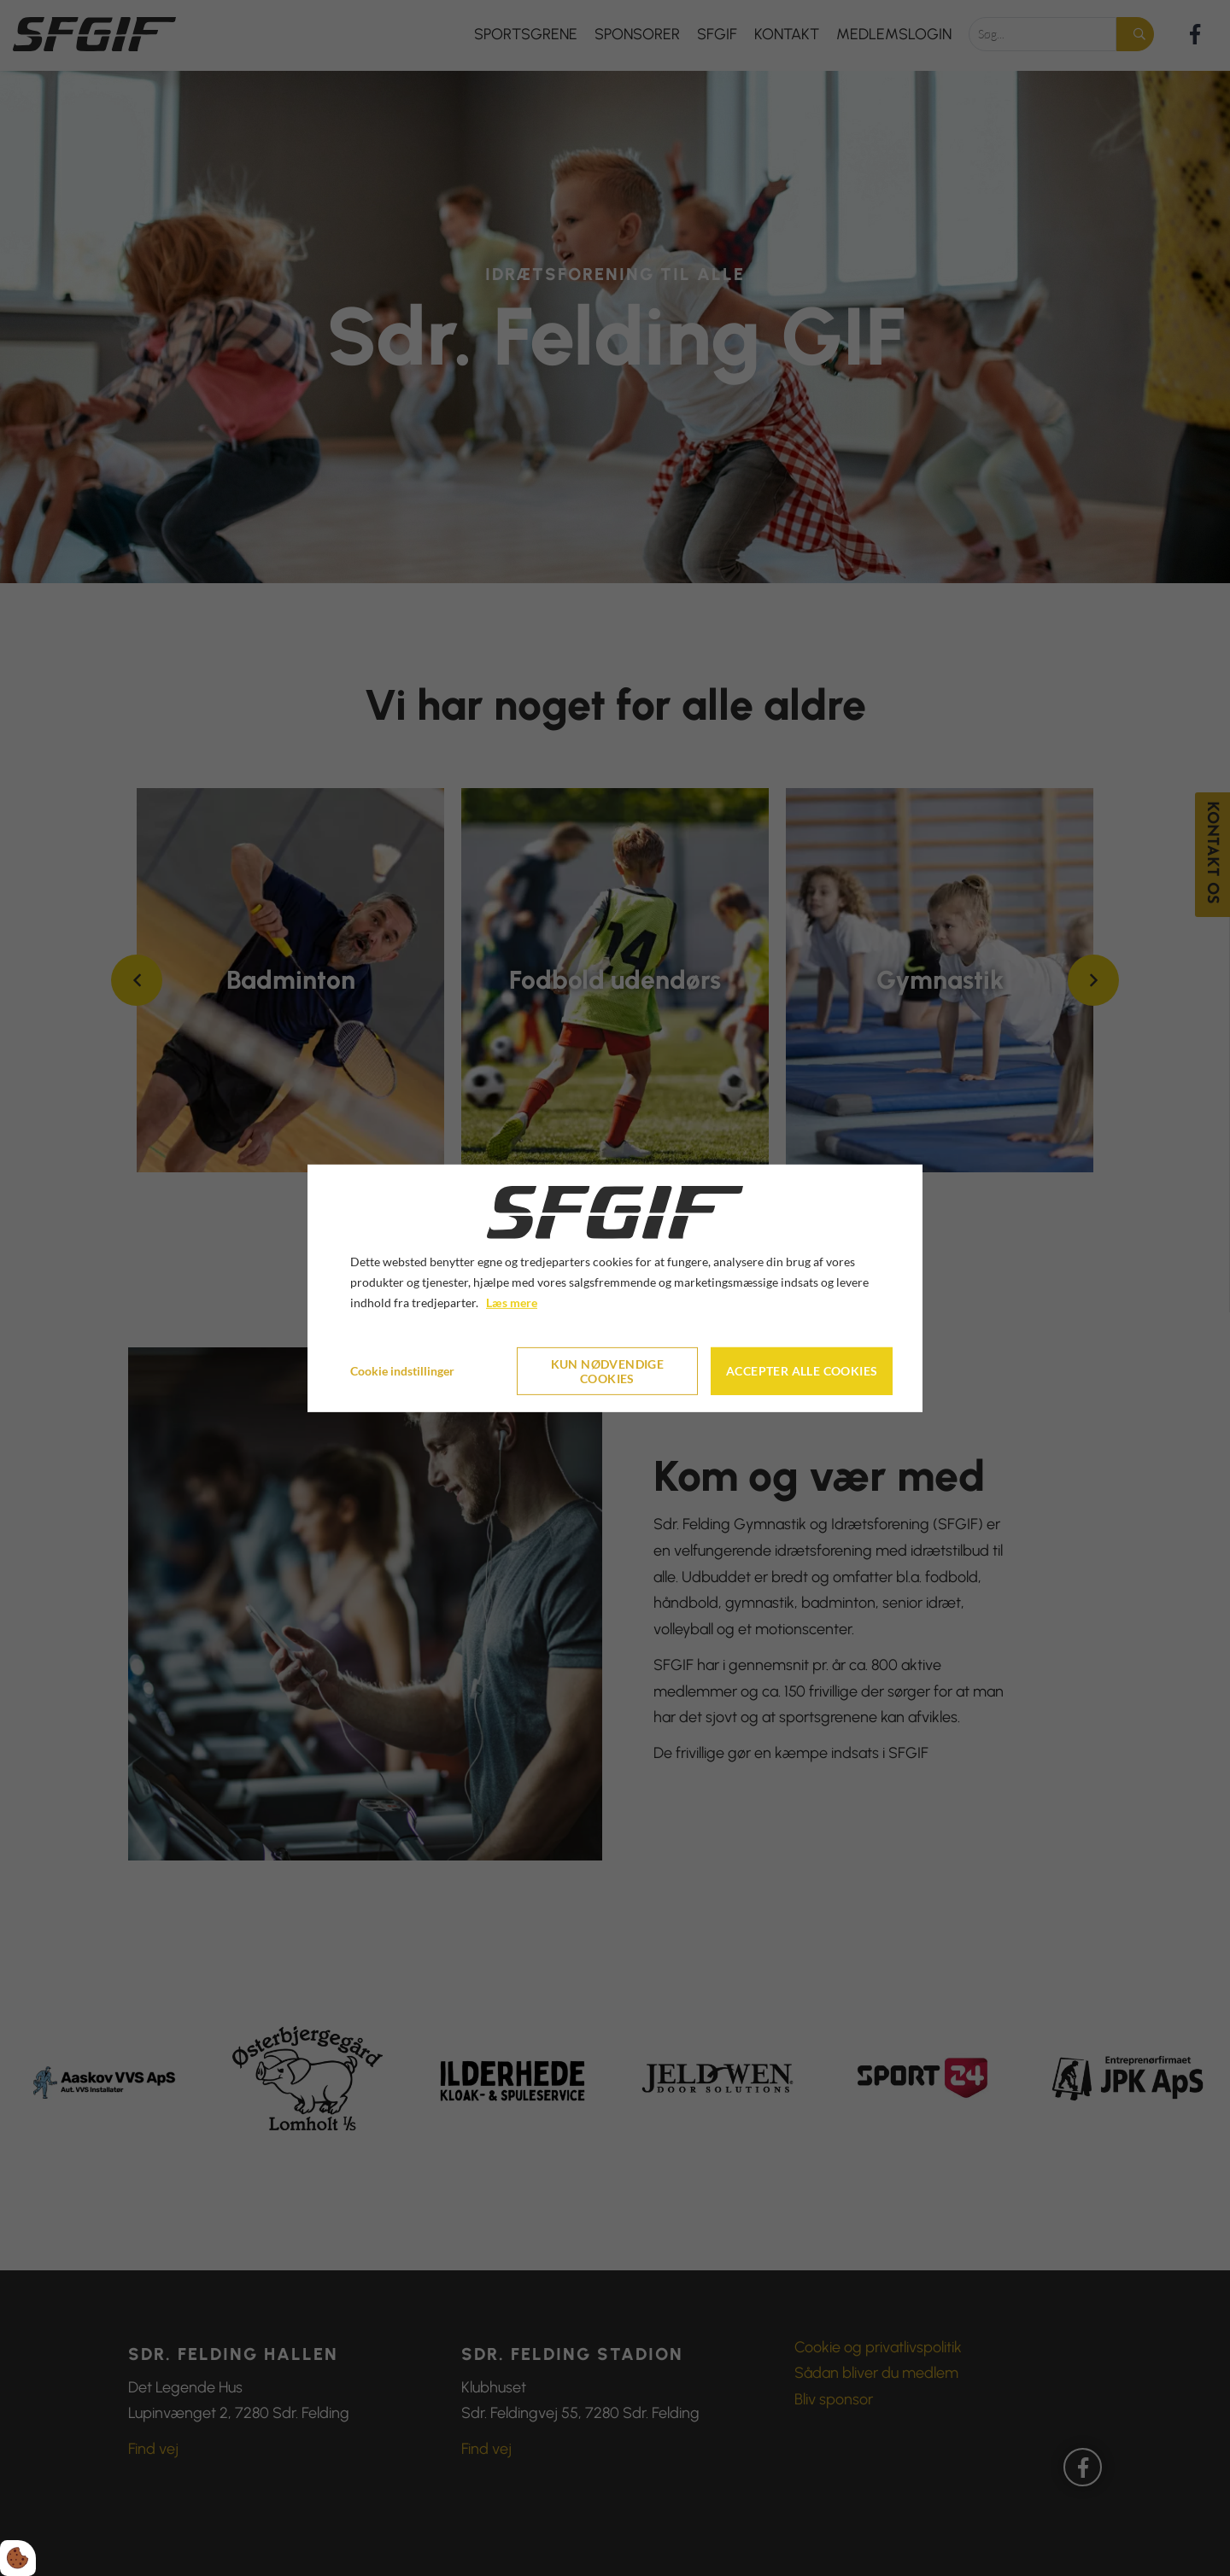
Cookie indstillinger (402, 1371)
